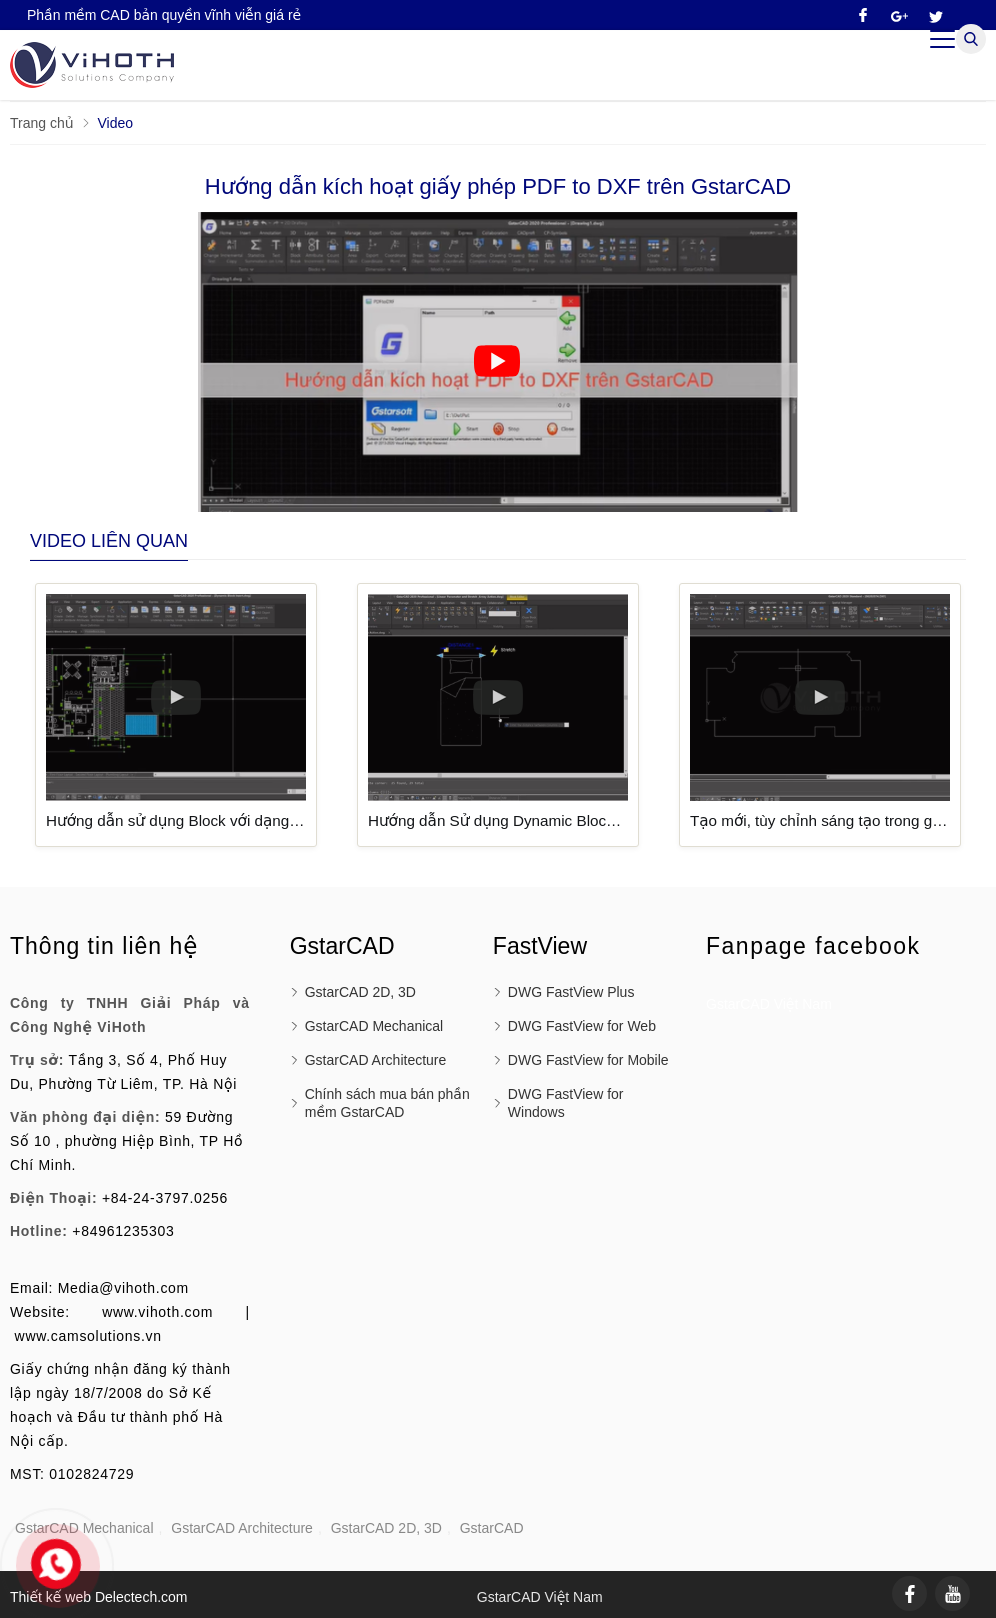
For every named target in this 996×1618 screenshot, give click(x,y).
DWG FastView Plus (571, 992)
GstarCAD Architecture (376, 1060)
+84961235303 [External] (123, 1231)
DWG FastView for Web (582, 1026)
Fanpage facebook (813, 946)
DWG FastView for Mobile (588, 1060)
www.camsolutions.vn (88, 1336)
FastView (540, 946)
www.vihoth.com (157, 1312)
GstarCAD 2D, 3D (360, 992)
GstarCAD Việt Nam (769, 1004)
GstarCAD (492, 1528)
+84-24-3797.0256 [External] (165, 1198)
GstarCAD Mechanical (374, 1026)
